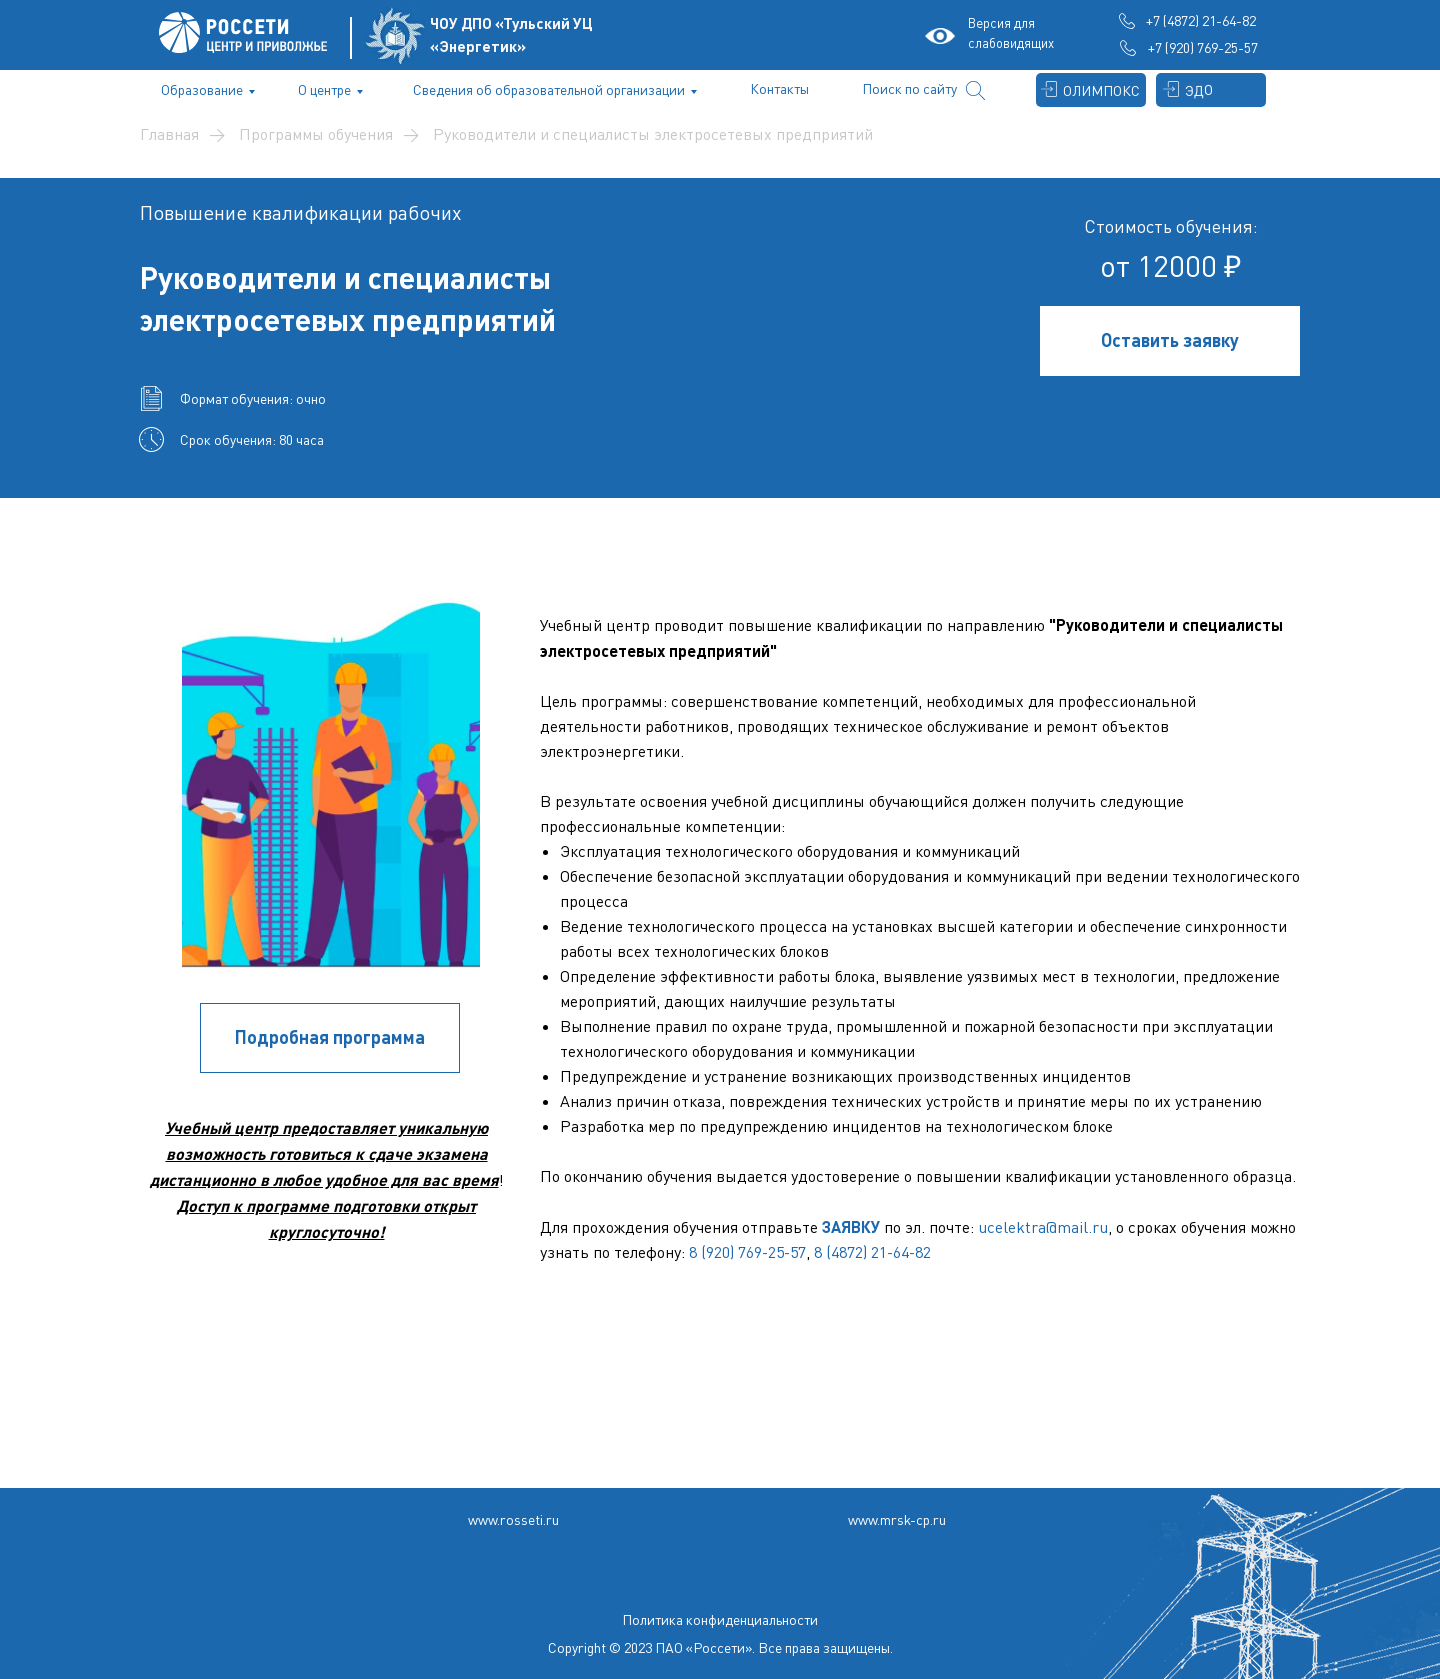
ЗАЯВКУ (851, 1226)
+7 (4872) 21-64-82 (1201, 20)
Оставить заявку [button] (1170, 340)
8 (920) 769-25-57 (747, 1252)
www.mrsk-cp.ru (897, 1519)
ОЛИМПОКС (1101, 90)
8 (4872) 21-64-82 (872, 1252)
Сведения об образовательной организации (549, 89)
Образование (202, 89)
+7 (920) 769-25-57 (1203, 47)
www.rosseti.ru (513, 1519)
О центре (324, 89)
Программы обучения (316, 134)
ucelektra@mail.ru (1043, 1227)
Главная (169, 134)
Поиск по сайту (909, 88)
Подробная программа (330, 1037)
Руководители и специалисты (345, 277)
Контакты (779, 88)
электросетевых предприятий (348, 319)
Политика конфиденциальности (720, 1619)
